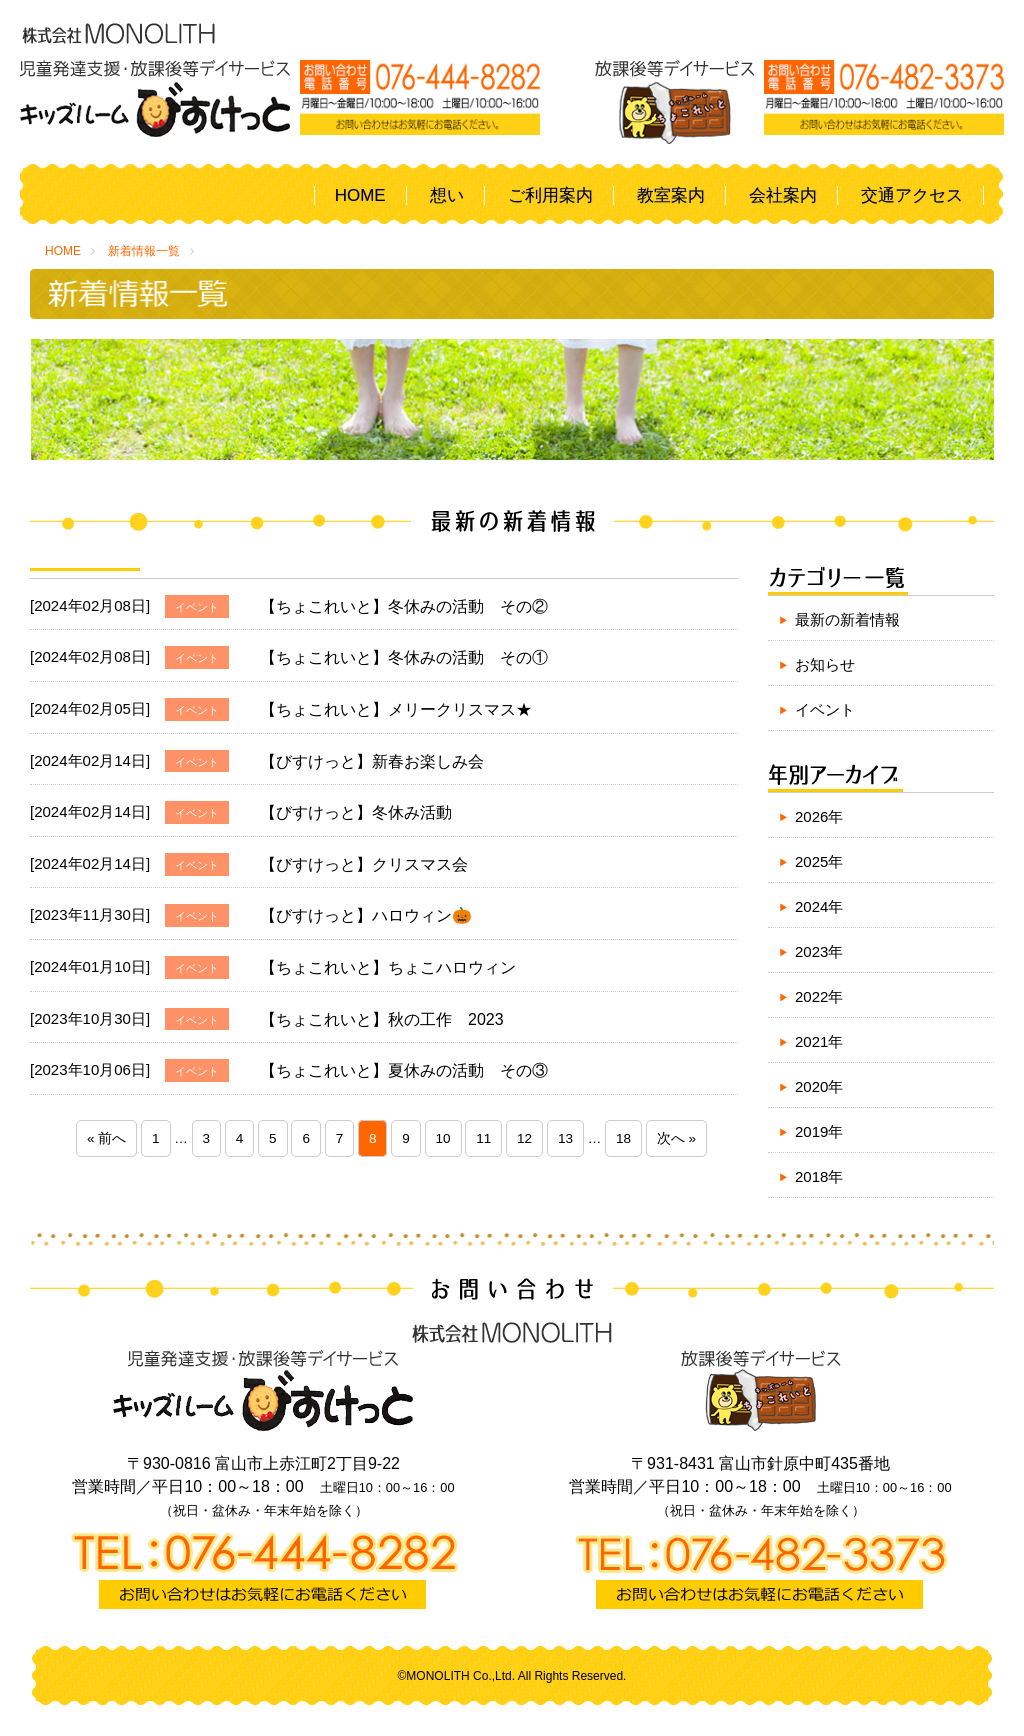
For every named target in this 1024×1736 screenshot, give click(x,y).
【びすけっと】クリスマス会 (364, 864)
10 (443, 1138)
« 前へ (106, 1138)
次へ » (676, 1138)
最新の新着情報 (847, 619)
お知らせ (825, 664)
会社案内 (783, 195)
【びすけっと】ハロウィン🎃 (366, 915)
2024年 (819, 906)
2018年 (819, 1176)
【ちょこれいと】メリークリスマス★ (396, 709)
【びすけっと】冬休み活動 (356, 812)
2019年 (819, 1131)
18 (623, 1138)
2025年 (819, 861)
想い (447, 195)
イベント (825, 709)
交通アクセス (912, 195)
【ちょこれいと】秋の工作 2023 (382, 1019)
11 (483, 1138)
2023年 (819, 951)
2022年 (819, 996)
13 (565, 1138)
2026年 (819, 816)
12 (524, 1138)
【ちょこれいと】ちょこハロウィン (388, 967)
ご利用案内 (550, 195)
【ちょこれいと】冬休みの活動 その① (404, 657)
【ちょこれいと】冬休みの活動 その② (404, 606)
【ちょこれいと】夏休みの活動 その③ (404, 1070)
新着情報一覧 (144, 251)
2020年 (819, 1086)
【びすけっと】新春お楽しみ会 (372, 761)
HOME (360, 195)
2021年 (819, 1041)
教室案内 (671, 195)
